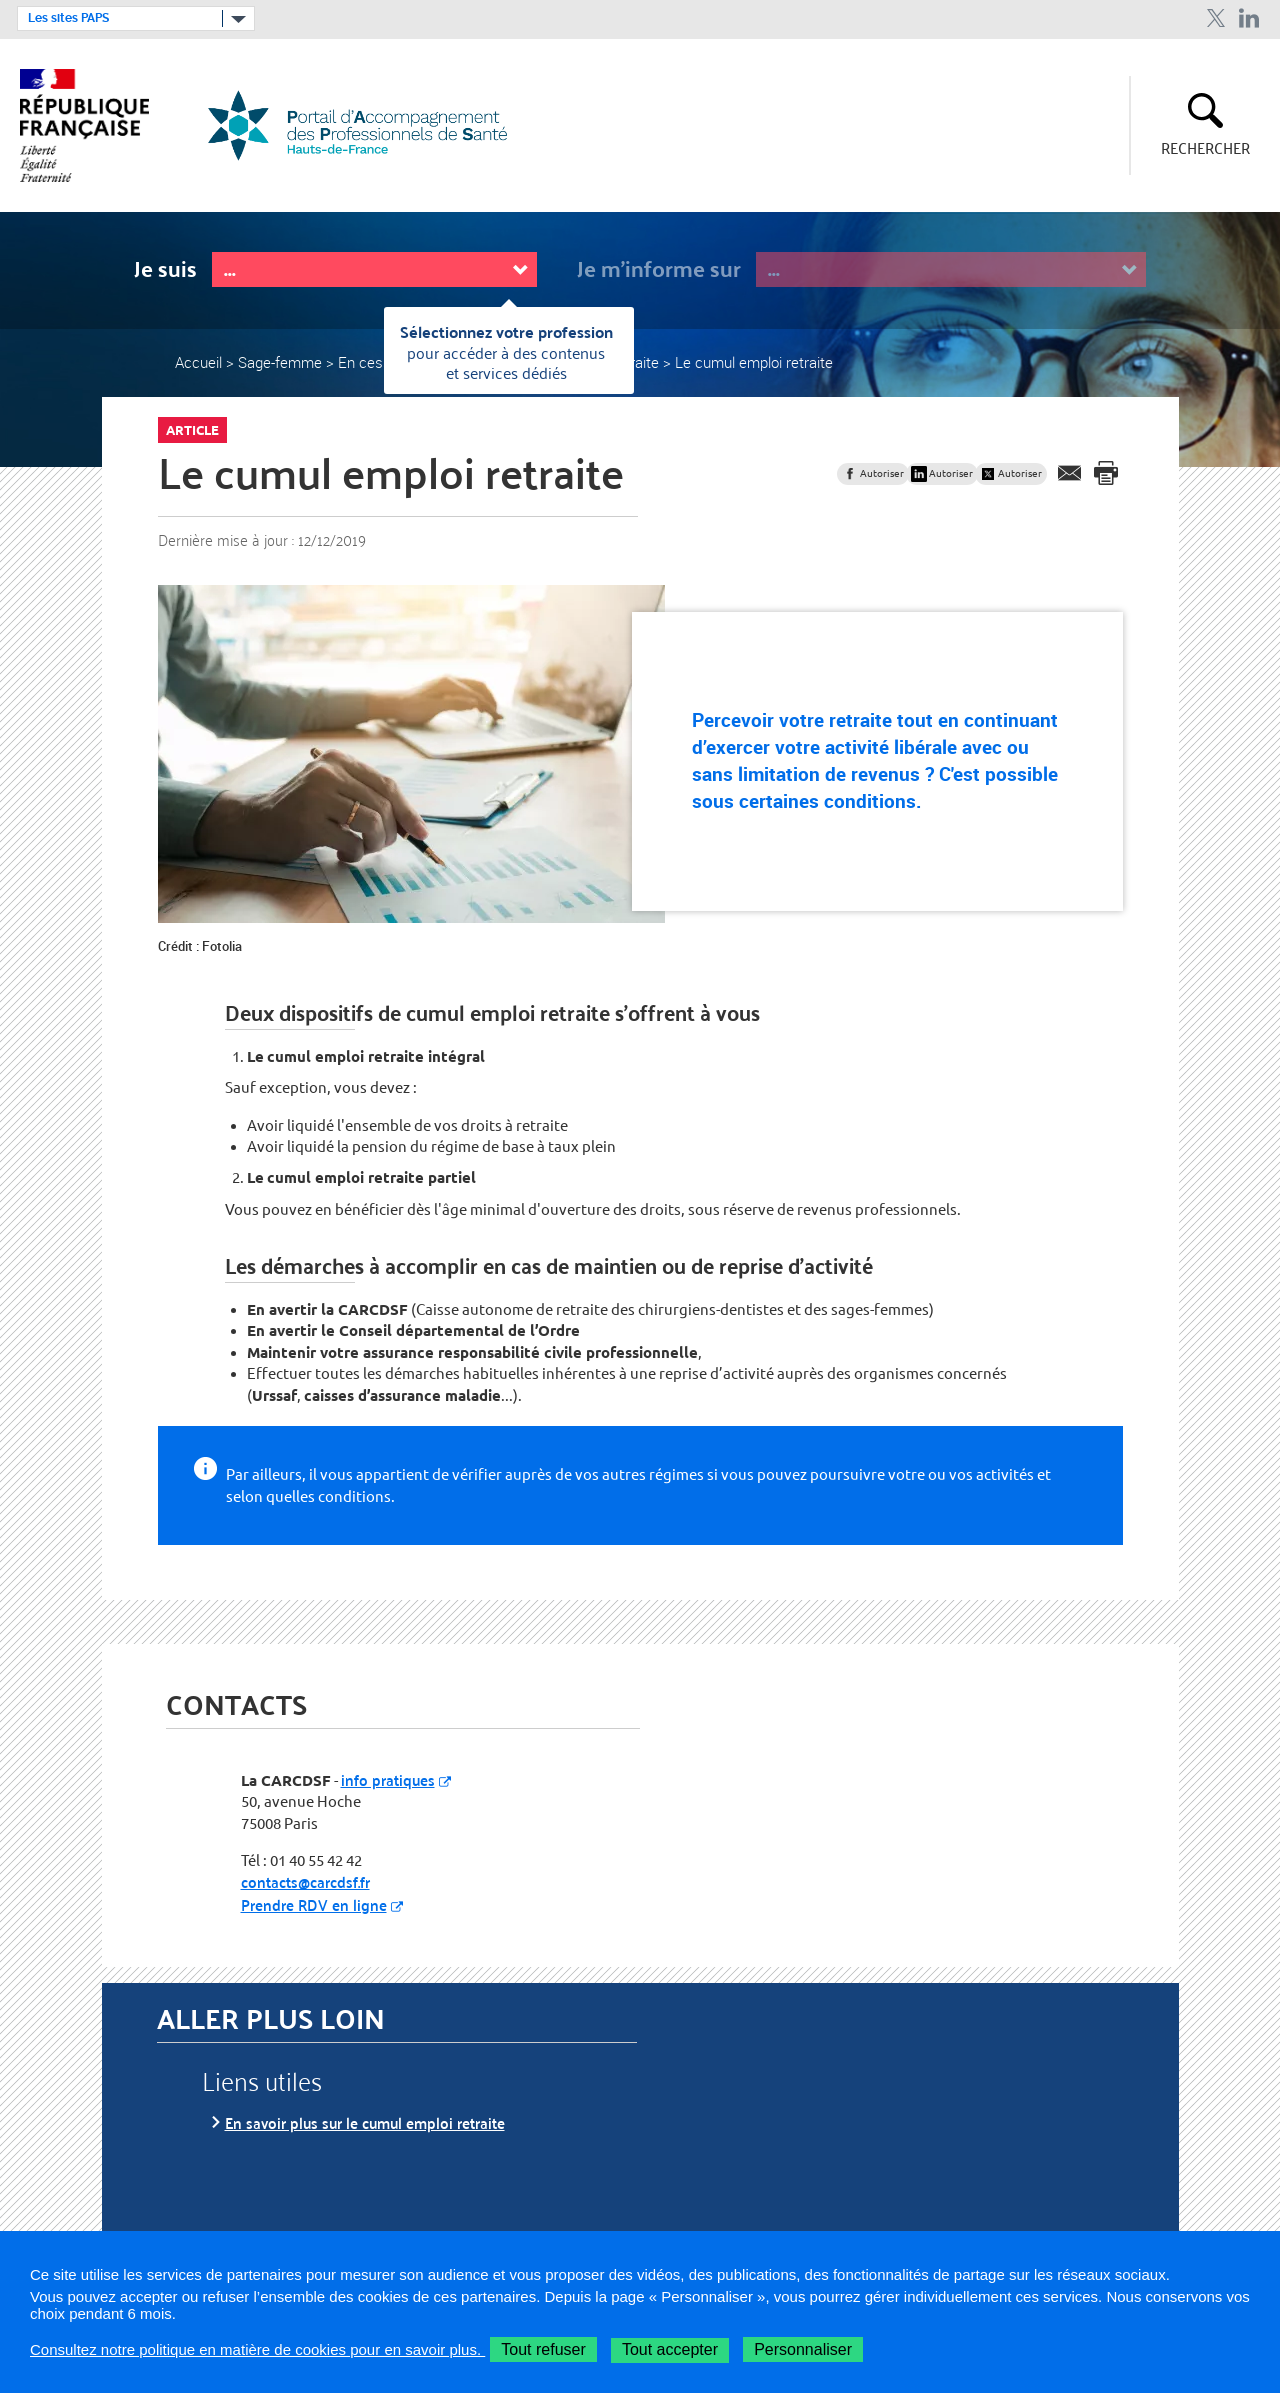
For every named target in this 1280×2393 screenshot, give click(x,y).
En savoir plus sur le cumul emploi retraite (365, 2122)
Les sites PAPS (68, 18)
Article (192, 430)
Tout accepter (670, 2349)
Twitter (1215, 18)
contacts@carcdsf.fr (305, 1881)
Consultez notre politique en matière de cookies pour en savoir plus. (257, 2349)
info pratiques (388, 1779)
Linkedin (1249, 18)
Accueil (198, 362)
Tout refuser (543, 2349)
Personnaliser (803, 2349)
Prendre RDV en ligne (314, 1904)
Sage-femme (280, 362)
